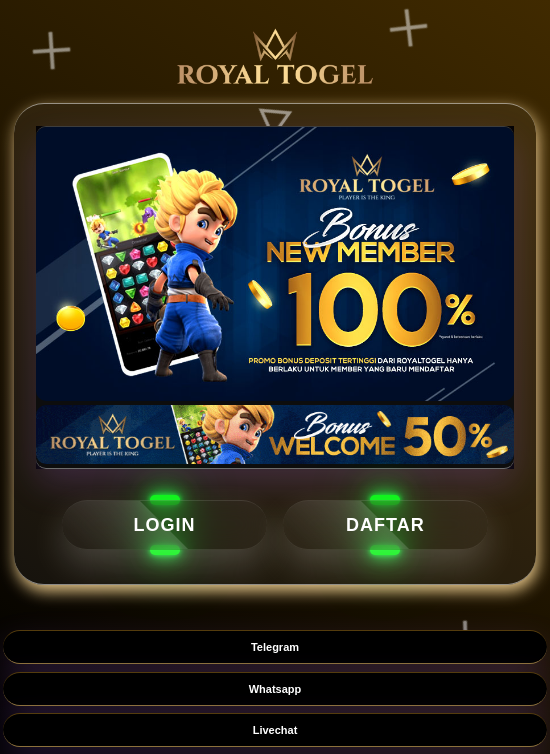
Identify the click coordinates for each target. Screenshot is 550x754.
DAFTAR (385, 525)
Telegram (275, 647)
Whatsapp (275, 689)
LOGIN (165, 525)
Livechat (275, 730)
